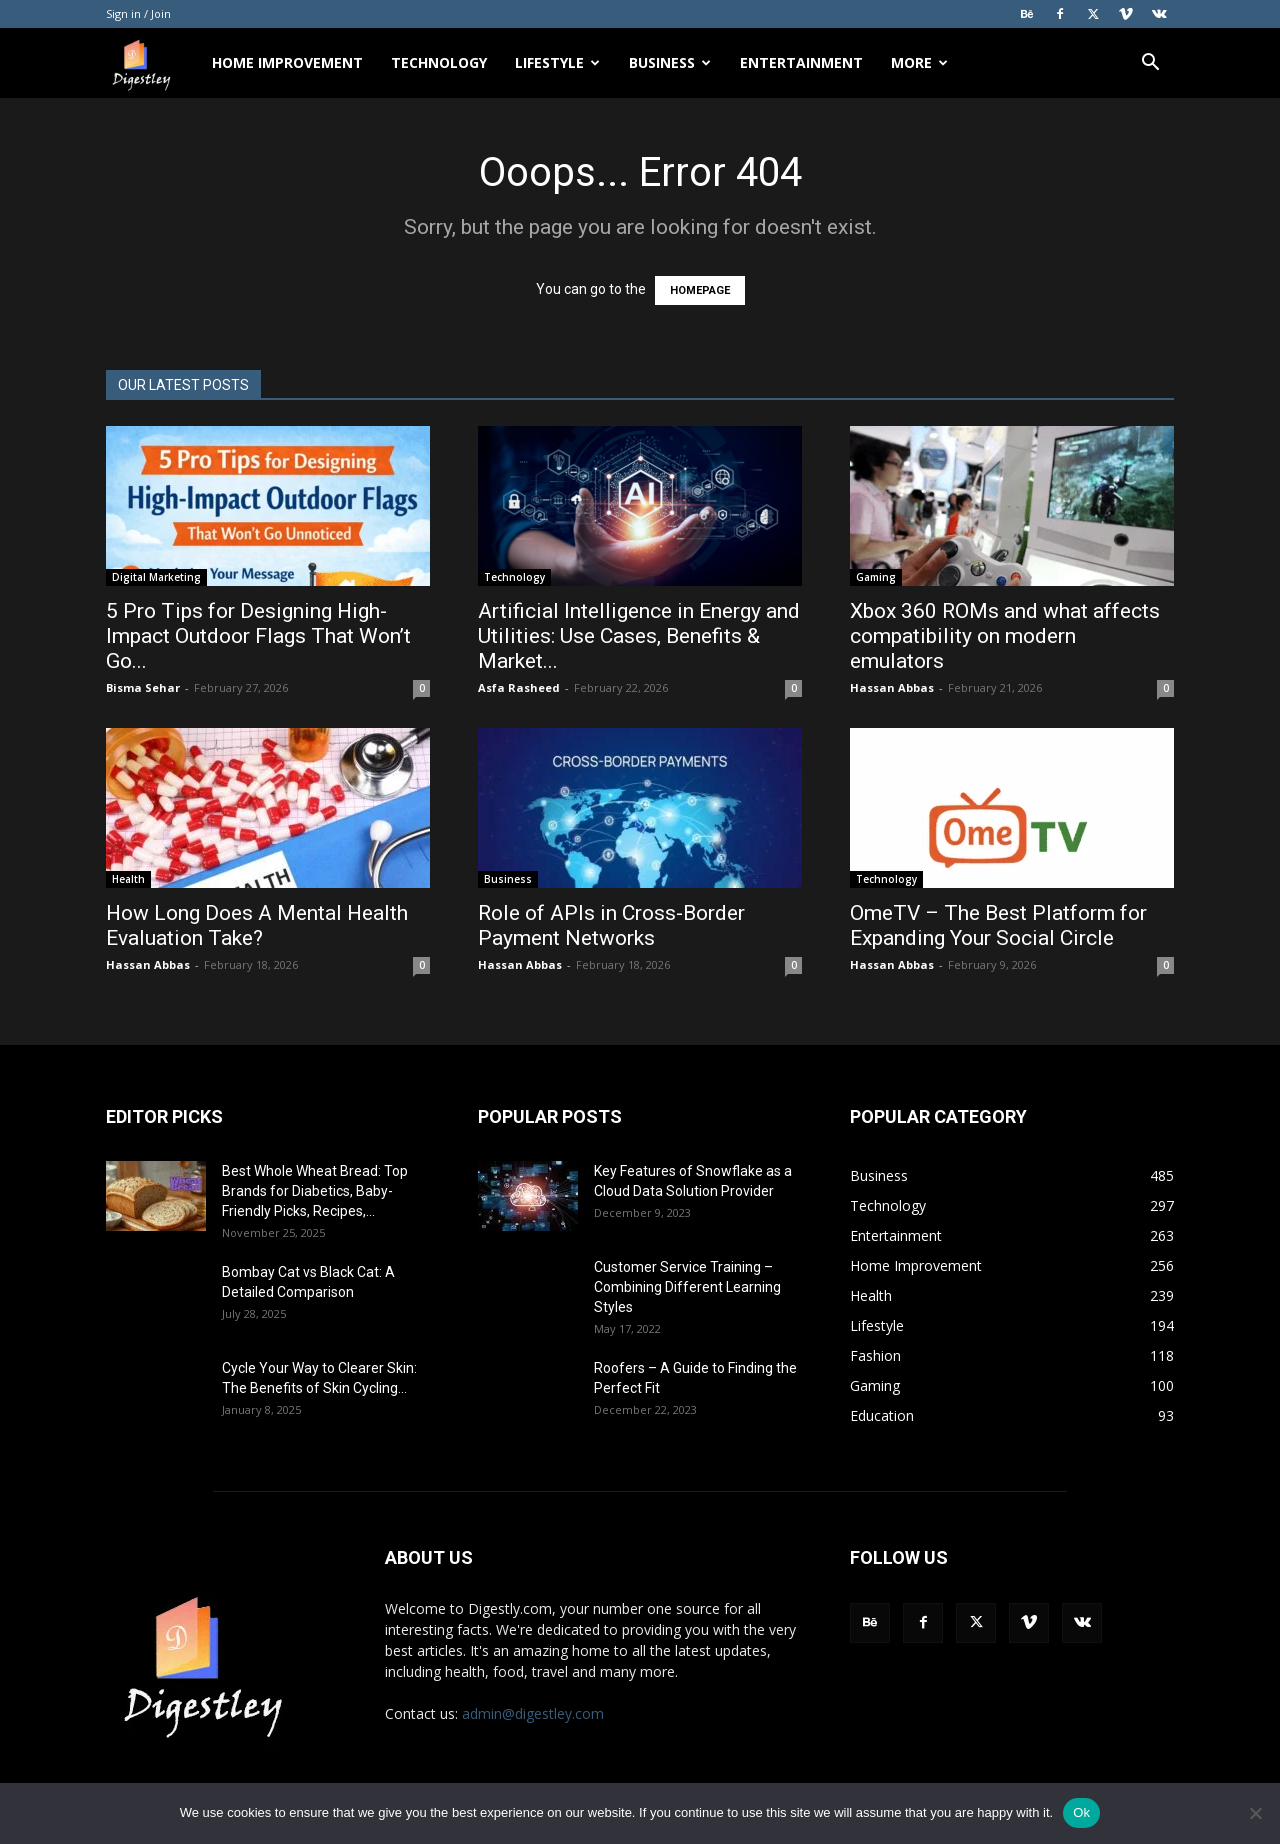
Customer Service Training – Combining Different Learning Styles (687, 1287)
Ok (1081, 1812)
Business (670, 62)
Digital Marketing (156, 577)
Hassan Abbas (892, 687)
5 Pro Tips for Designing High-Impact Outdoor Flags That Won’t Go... (258, 636)
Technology (439, 62)
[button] (1150, 64)
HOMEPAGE (700, 290)
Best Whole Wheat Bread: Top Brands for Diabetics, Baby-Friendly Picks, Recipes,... (315, 1191)
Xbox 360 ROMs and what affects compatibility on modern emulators (1005, 636)
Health (128, 879)
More (919, 62)
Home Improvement (287, 62)
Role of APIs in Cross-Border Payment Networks (611, 925)
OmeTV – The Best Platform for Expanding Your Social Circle (998, 925)
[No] (1255, 1813)
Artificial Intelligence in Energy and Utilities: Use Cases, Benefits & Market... (639, 636)
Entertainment (801, 62)
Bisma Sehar (143, 687)
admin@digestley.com (533, 1713)
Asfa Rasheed (519, 687)
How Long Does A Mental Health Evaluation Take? (257, 925)
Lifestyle (557, 62)
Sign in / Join (138, 13)
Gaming (876, 577)
